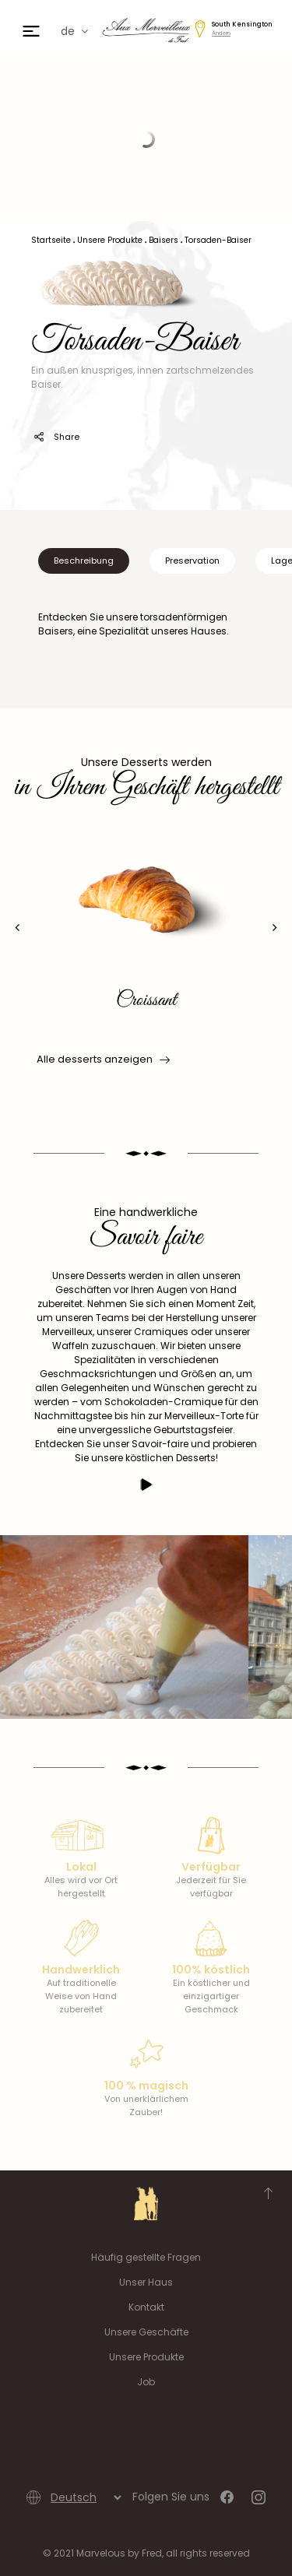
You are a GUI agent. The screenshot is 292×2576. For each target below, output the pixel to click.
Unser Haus (146, 2282)
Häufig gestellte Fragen (146, 2257)
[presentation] (17, 927)
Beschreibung (84, 560)
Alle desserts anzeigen (102, 1059)
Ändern (221, 33)
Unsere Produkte (146, 2356)
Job (146, 2381)
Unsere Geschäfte (146, 2332)
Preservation (192, 560)
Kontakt (146, 2307)
